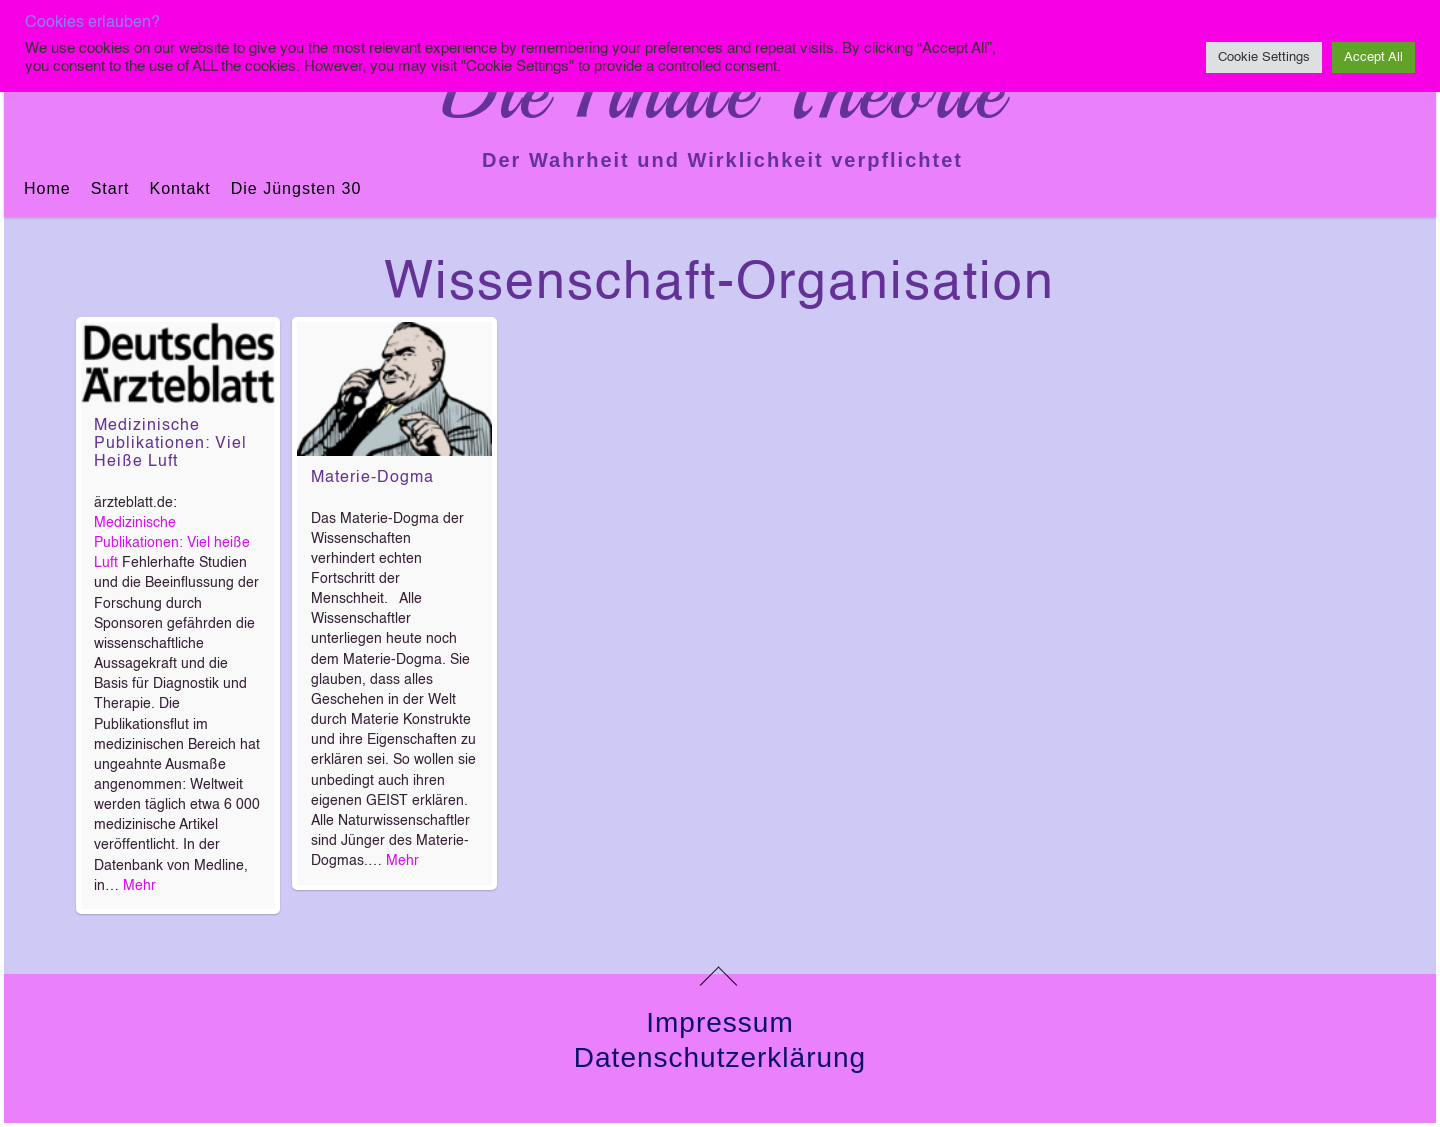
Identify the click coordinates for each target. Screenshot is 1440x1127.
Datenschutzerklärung (720, 1057)
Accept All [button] (1373, 57)
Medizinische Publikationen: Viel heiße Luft (170, 444)
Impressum (719, 1022)
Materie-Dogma (372, 478)
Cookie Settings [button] (1264, 57)
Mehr (139, 886)
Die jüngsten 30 (296, 188)
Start (110, 188)
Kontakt (179, 188)
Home (47, 188)
